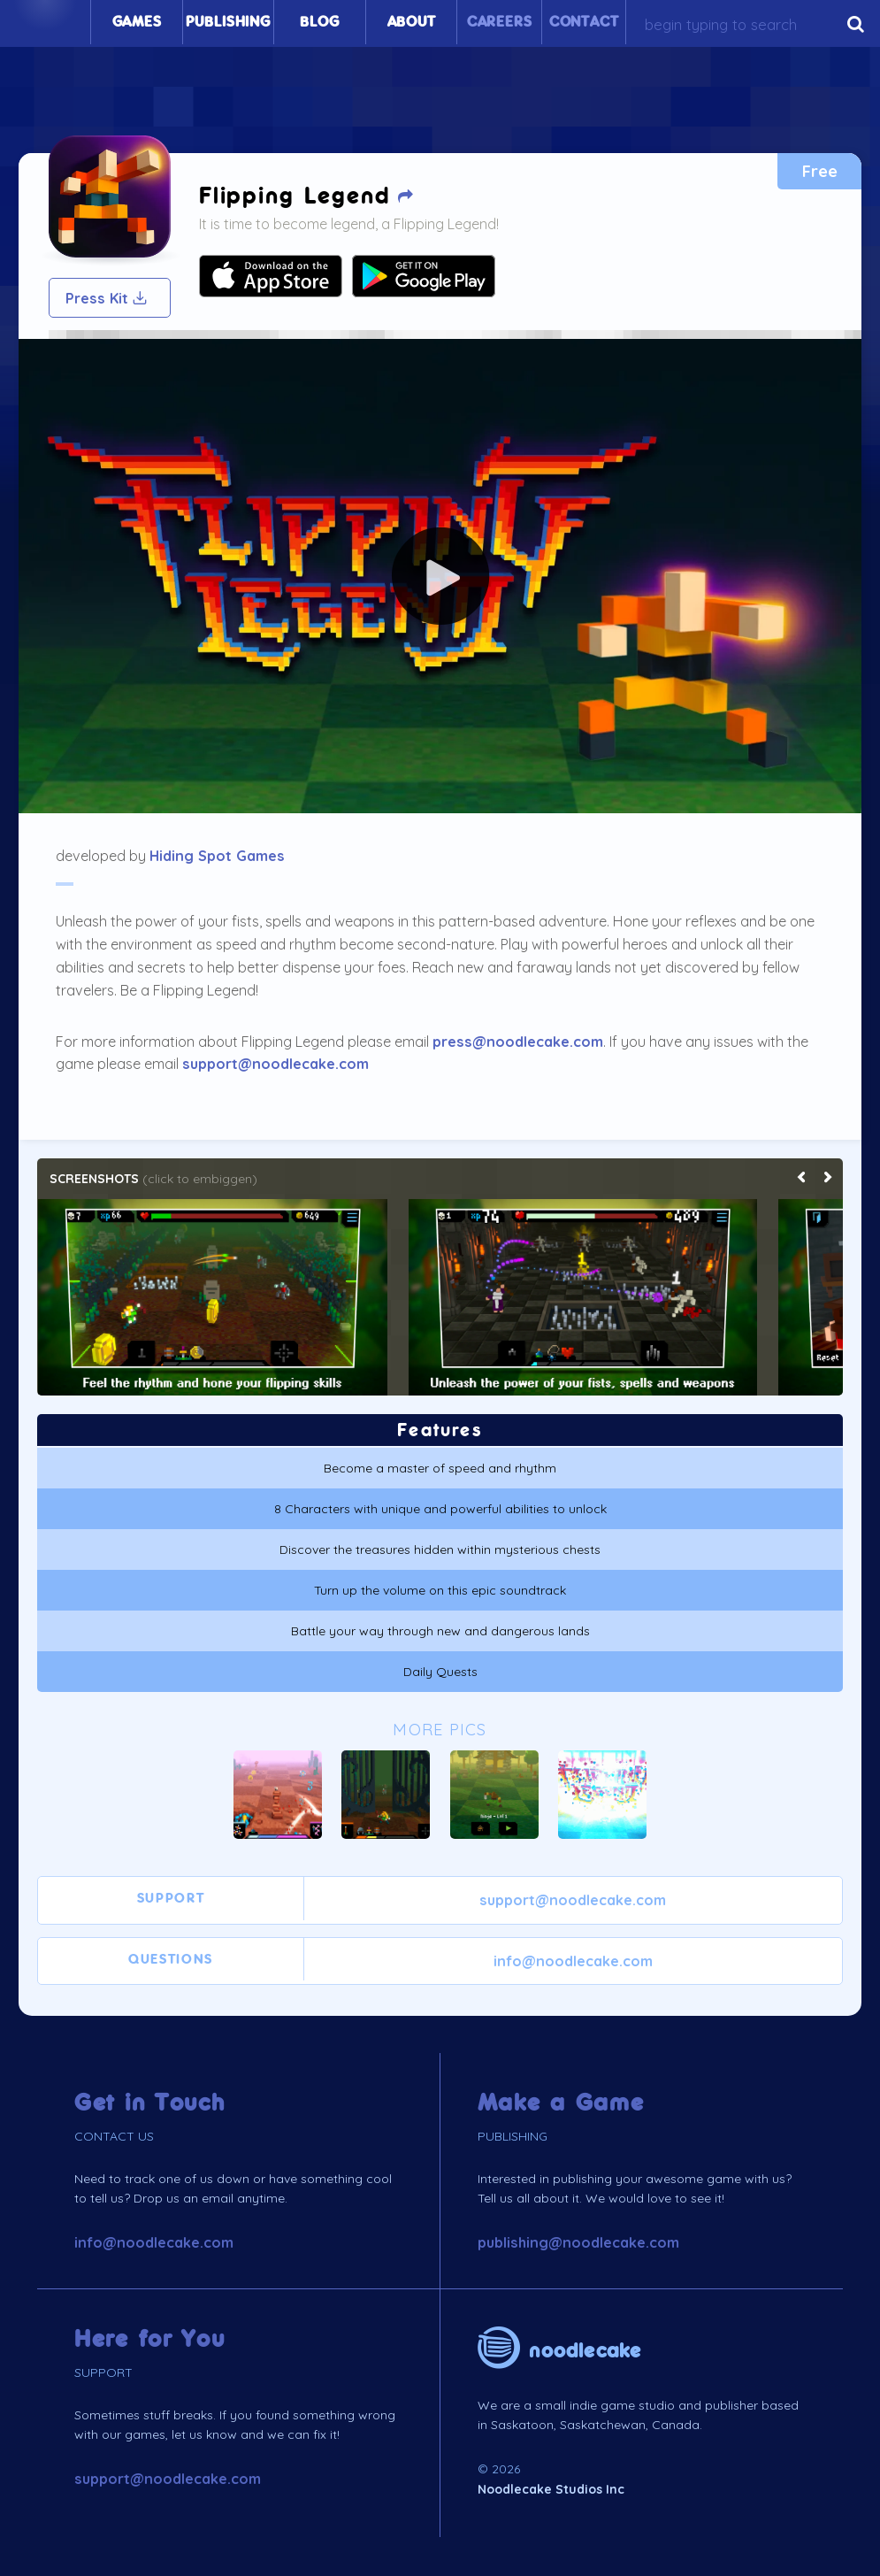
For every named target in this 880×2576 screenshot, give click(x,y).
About (411, 22)
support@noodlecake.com (275, 1064)
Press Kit (107, 298)
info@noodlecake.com (573, 1961)
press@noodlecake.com (517, 1041)
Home (45, 22)
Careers (499, 22)
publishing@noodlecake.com (578, 2242)
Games (137, 22)
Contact (584, 22)
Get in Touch (150, 2103)
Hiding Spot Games (217, 856)
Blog (319, 22)
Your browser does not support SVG (270, 276)
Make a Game (561, 2103)
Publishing (228, 22)
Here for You (150, 2339)
